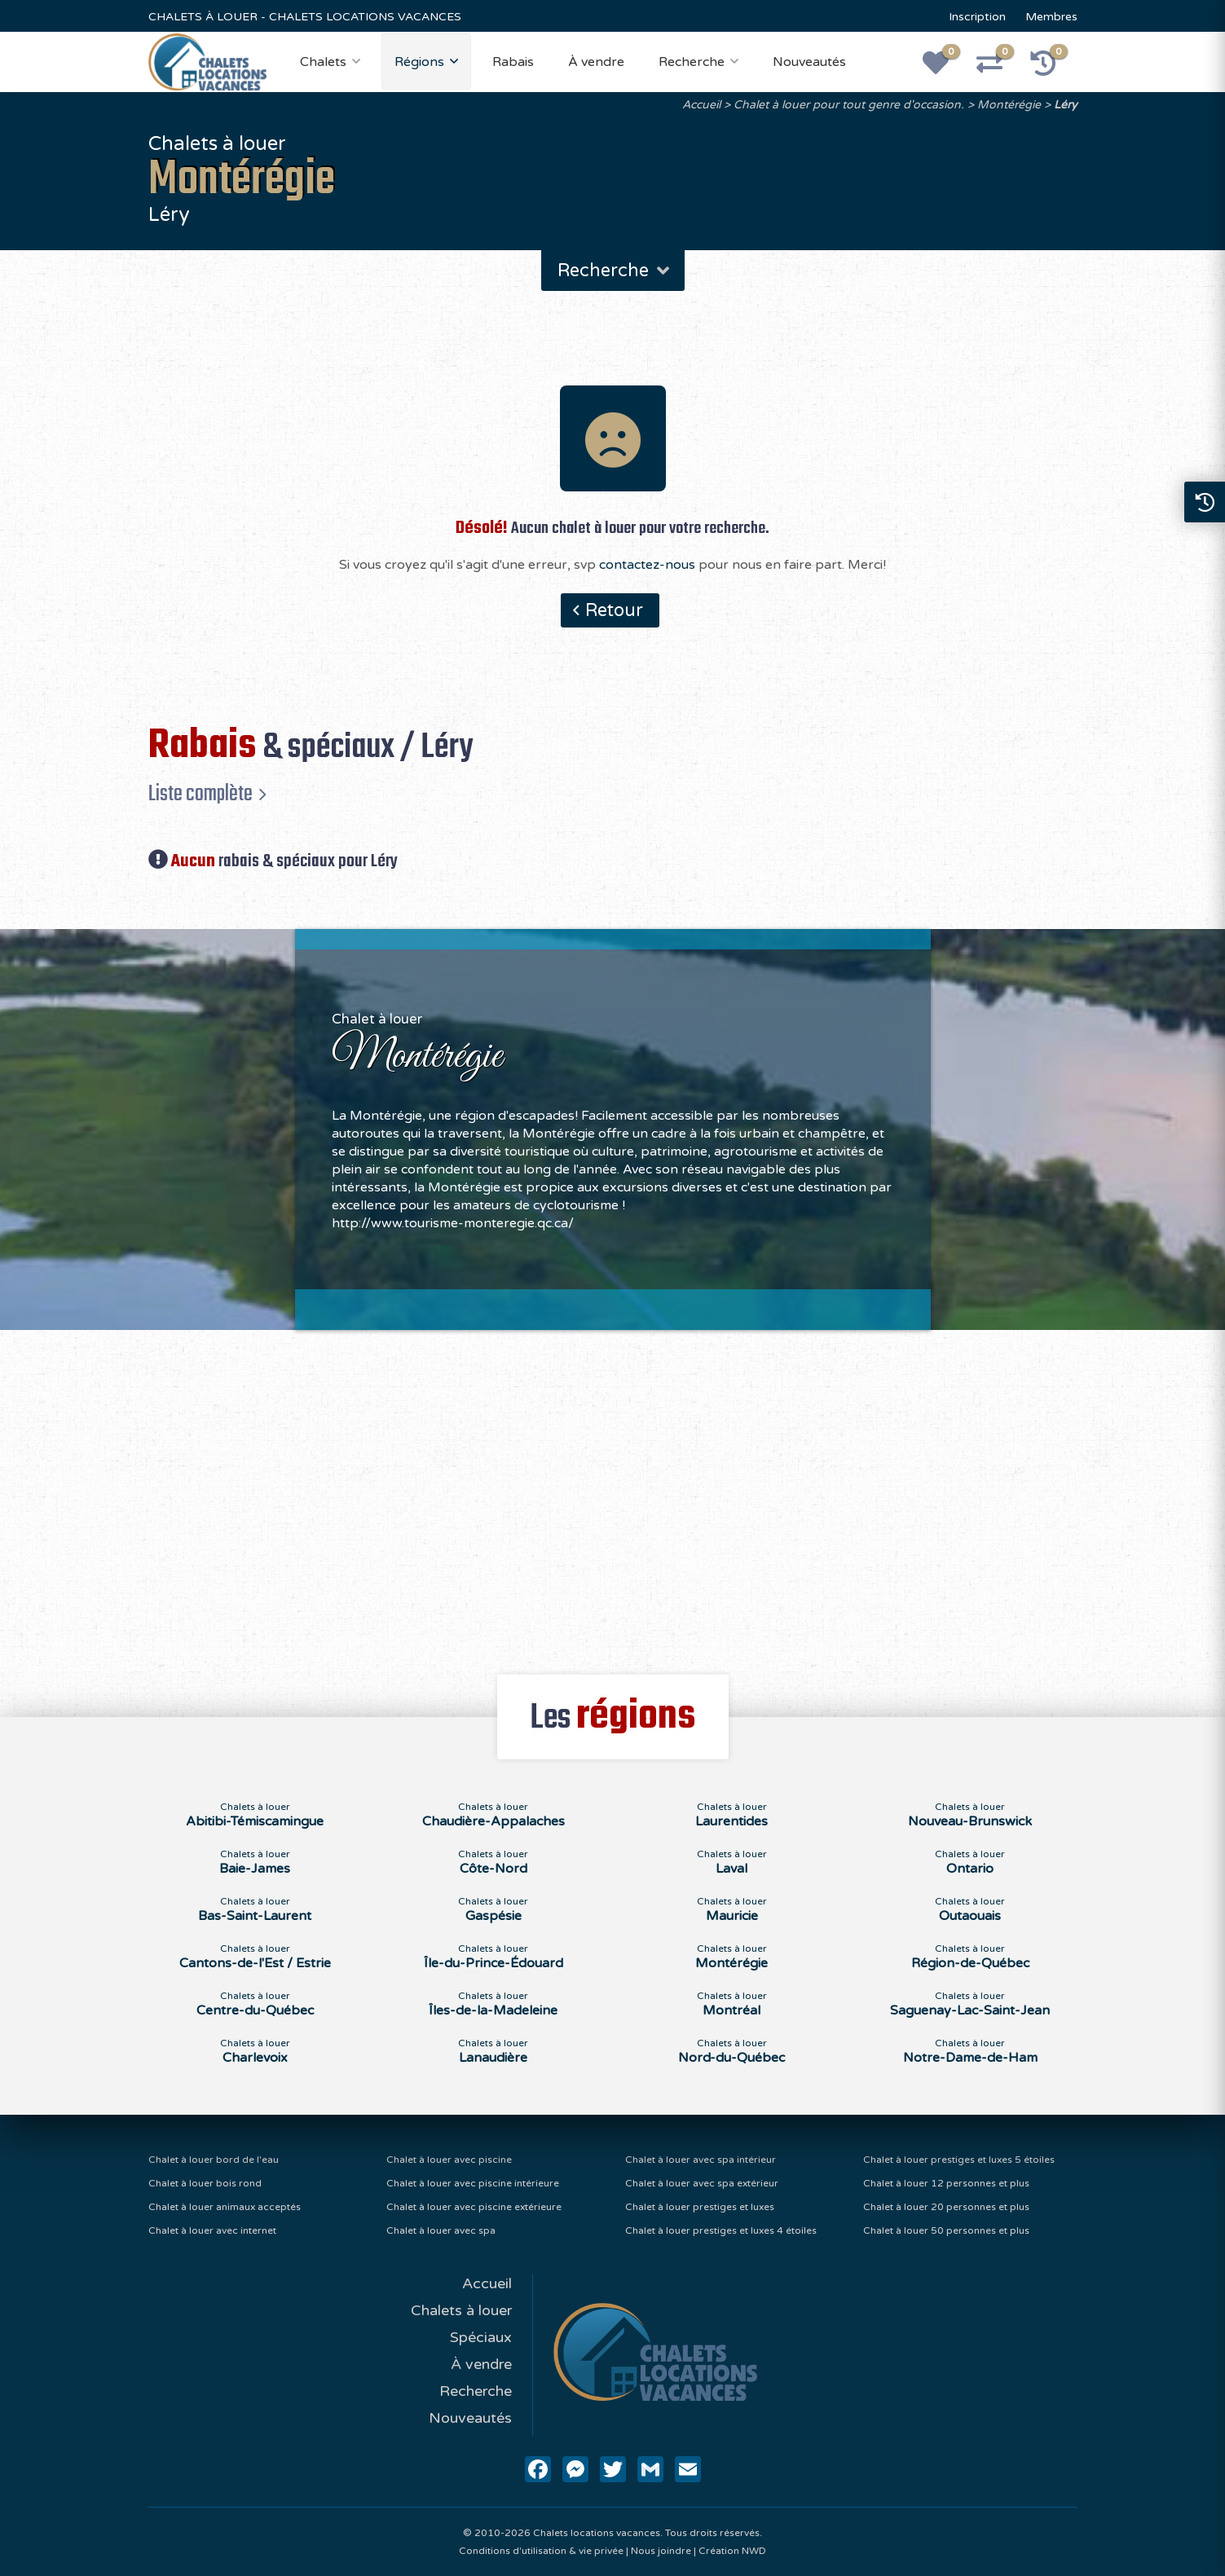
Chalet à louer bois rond (205, 2183)
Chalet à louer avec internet (212, 2230)
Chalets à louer (461, 2310)
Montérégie (1009, 105)
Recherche (692, 62)
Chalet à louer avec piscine (449, 2159)
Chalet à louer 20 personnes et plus (946, 2207)
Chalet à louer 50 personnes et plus (946, 2230)
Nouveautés (809, 62)
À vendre (596, 62)
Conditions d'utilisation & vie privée (541, 2550)
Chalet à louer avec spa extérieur (701, 2183)
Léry (1065, 105)
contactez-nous (647, 565)
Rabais (513, 62)
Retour (614, 610)
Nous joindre (661, 2550)
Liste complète (200, 794)
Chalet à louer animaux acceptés (224, 2207)
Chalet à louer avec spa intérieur (700, 2159)
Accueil (701, 105)
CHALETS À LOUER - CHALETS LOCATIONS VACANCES (304, 17)
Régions (419, 62)
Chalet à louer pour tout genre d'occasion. (849, 105)
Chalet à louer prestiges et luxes (699, 2207)
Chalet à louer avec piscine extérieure (474, 2207)
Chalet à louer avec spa (441, 2230)
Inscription (977, 17)
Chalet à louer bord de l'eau (213, 2159)
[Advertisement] (612, 1493)
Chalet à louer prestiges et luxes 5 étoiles (959, 2159)
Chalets (323, 62)
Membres (1051, 17)
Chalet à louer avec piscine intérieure (472, 2183)
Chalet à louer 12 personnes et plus (946, 2183)
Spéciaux (481, 2337)
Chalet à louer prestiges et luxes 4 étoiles (721, 2230)
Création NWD (732, 2550)
